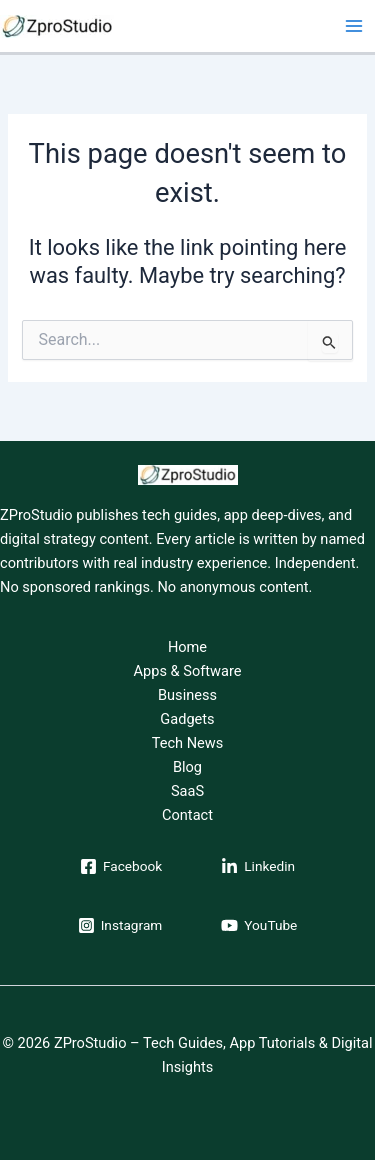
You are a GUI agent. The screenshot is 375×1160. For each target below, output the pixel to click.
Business (187, 695)
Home (187, 647)
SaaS (187, 791)
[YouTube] (259, 925)
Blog (187, 767)
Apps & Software (188, 671)
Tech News (188, 743)
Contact (187, 815)
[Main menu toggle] (354, 26)
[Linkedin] (258, 866)
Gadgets (187, 719)
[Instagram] (120, 925)
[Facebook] (121, 866)
